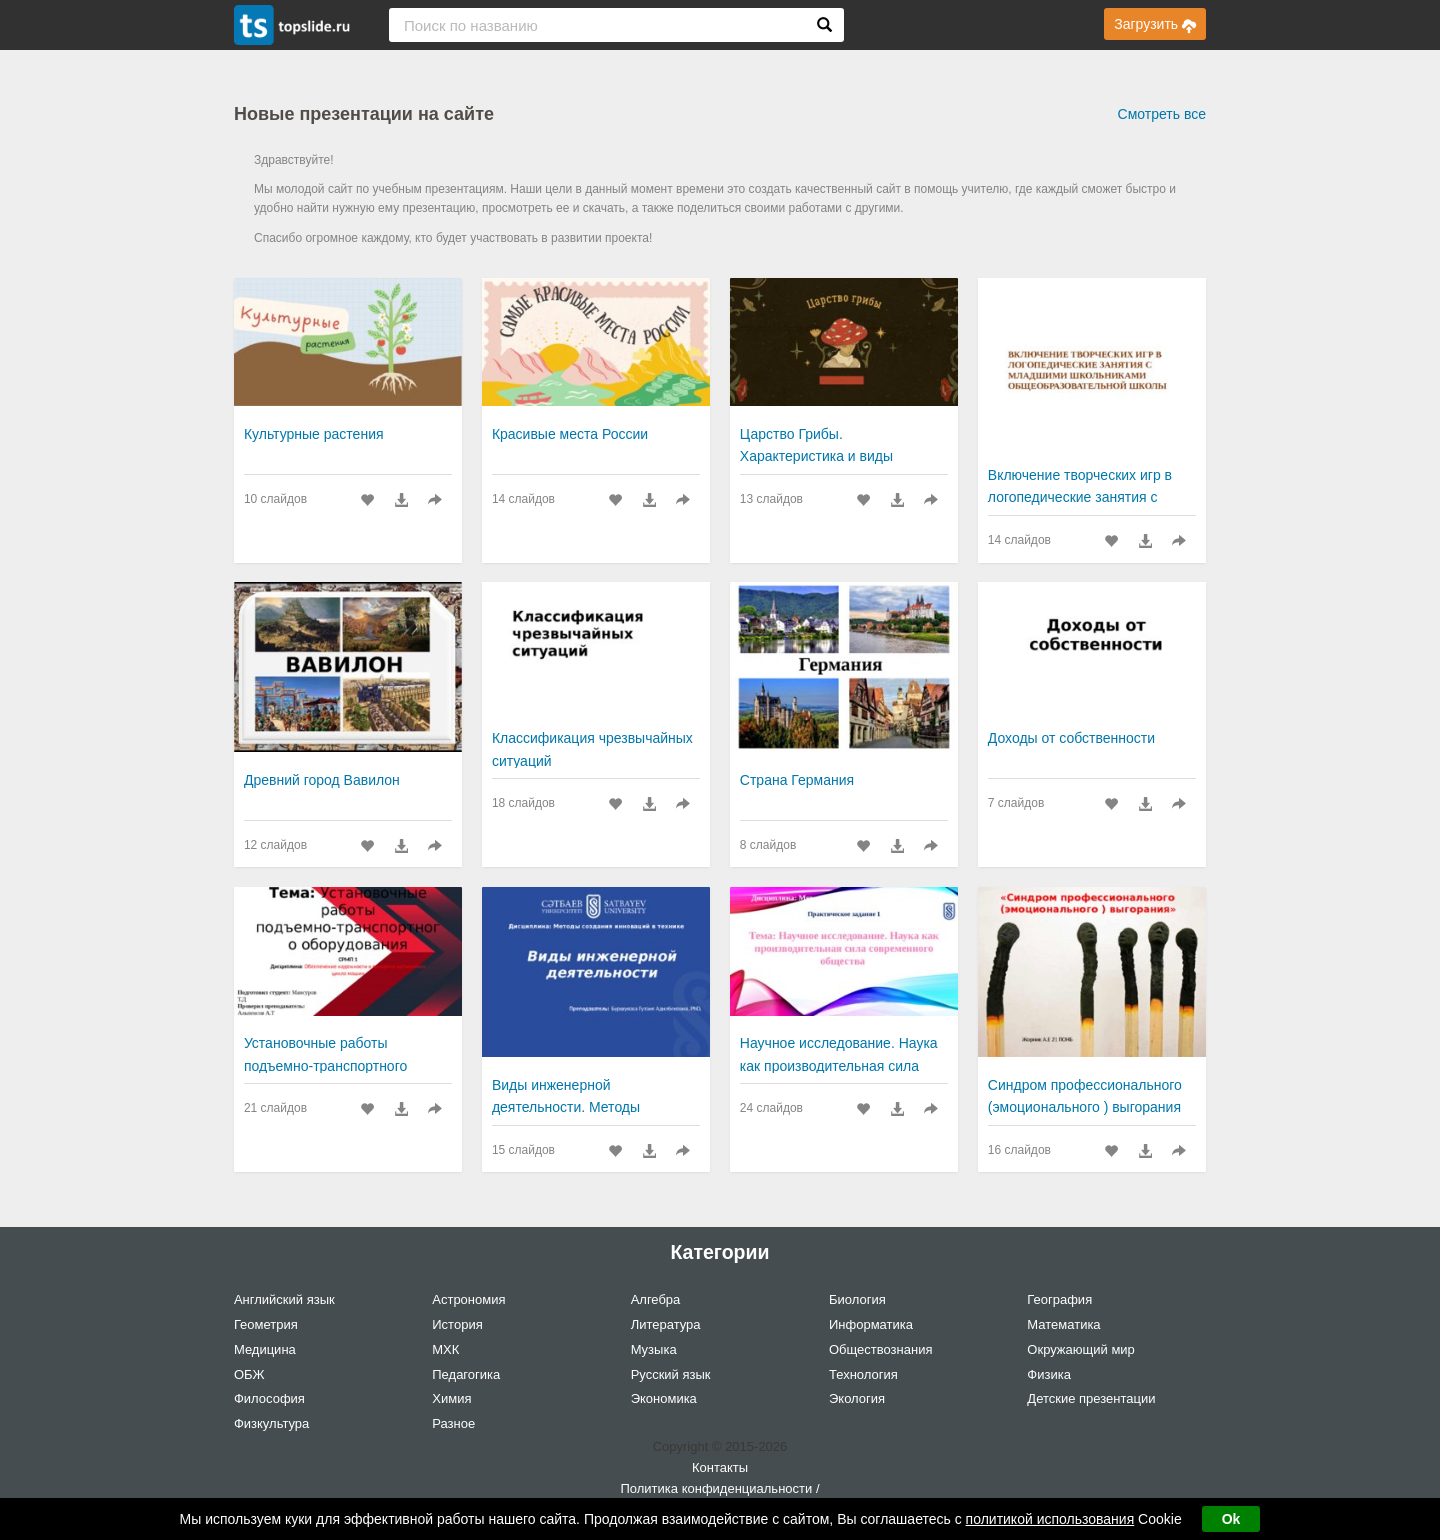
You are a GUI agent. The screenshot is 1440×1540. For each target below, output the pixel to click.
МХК (445, 1349)
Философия (269, 1398)
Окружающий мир (1080, 1349)
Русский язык (671, 1374)
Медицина (265, 1349)
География (1059, 1299)
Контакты (720, 1467)
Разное (453, 1423)
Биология (857, 1299)
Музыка (654, 1349)
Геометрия (266, 1324)
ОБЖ (249, 1374)
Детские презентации (1091, 1398)
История (457, 1324)
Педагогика (466, 1374)
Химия (451, 1398)
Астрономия (468, 1299)
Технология (863, 1374)
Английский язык (284, 1299)
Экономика (664, 1398)
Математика (1063, 1324)
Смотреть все (1162, 114)
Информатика (871, 1324)
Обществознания (881, 1349)
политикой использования (1050, 1519)
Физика (1049, 1374)
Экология (857, 1398)
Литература (666, 1324)
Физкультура (271, 1423)
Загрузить (1155, 24)
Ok (1231, 1519)
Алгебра (656, 1299)
